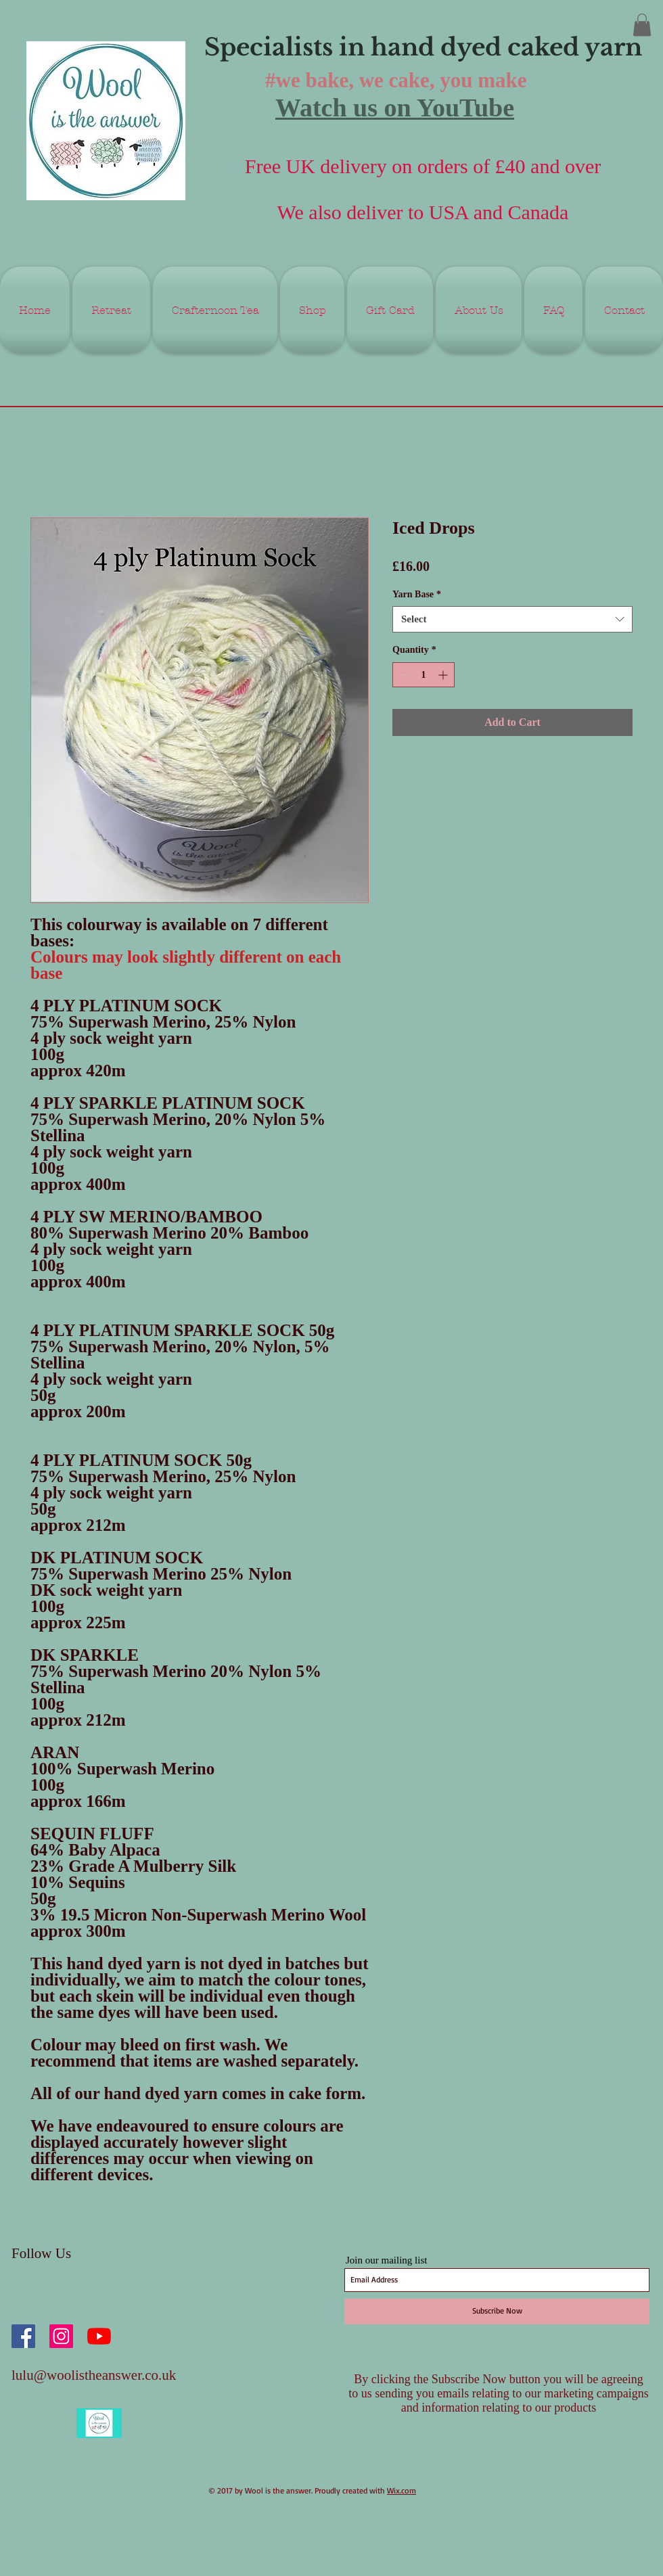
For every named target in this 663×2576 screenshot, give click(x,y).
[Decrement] (402, 675)
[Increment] (444, 675)
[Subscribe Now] (496, 2311)
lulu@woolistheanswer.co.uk (94, 2375)
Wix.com (401, 2490)
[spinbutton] (423, 675)
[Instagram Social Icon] (61, 2336)
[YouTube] (99, 2336)
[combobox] (512, 619)
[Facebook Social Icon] (23, 2336)
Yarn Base (416, 594)
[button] (642, 25)
